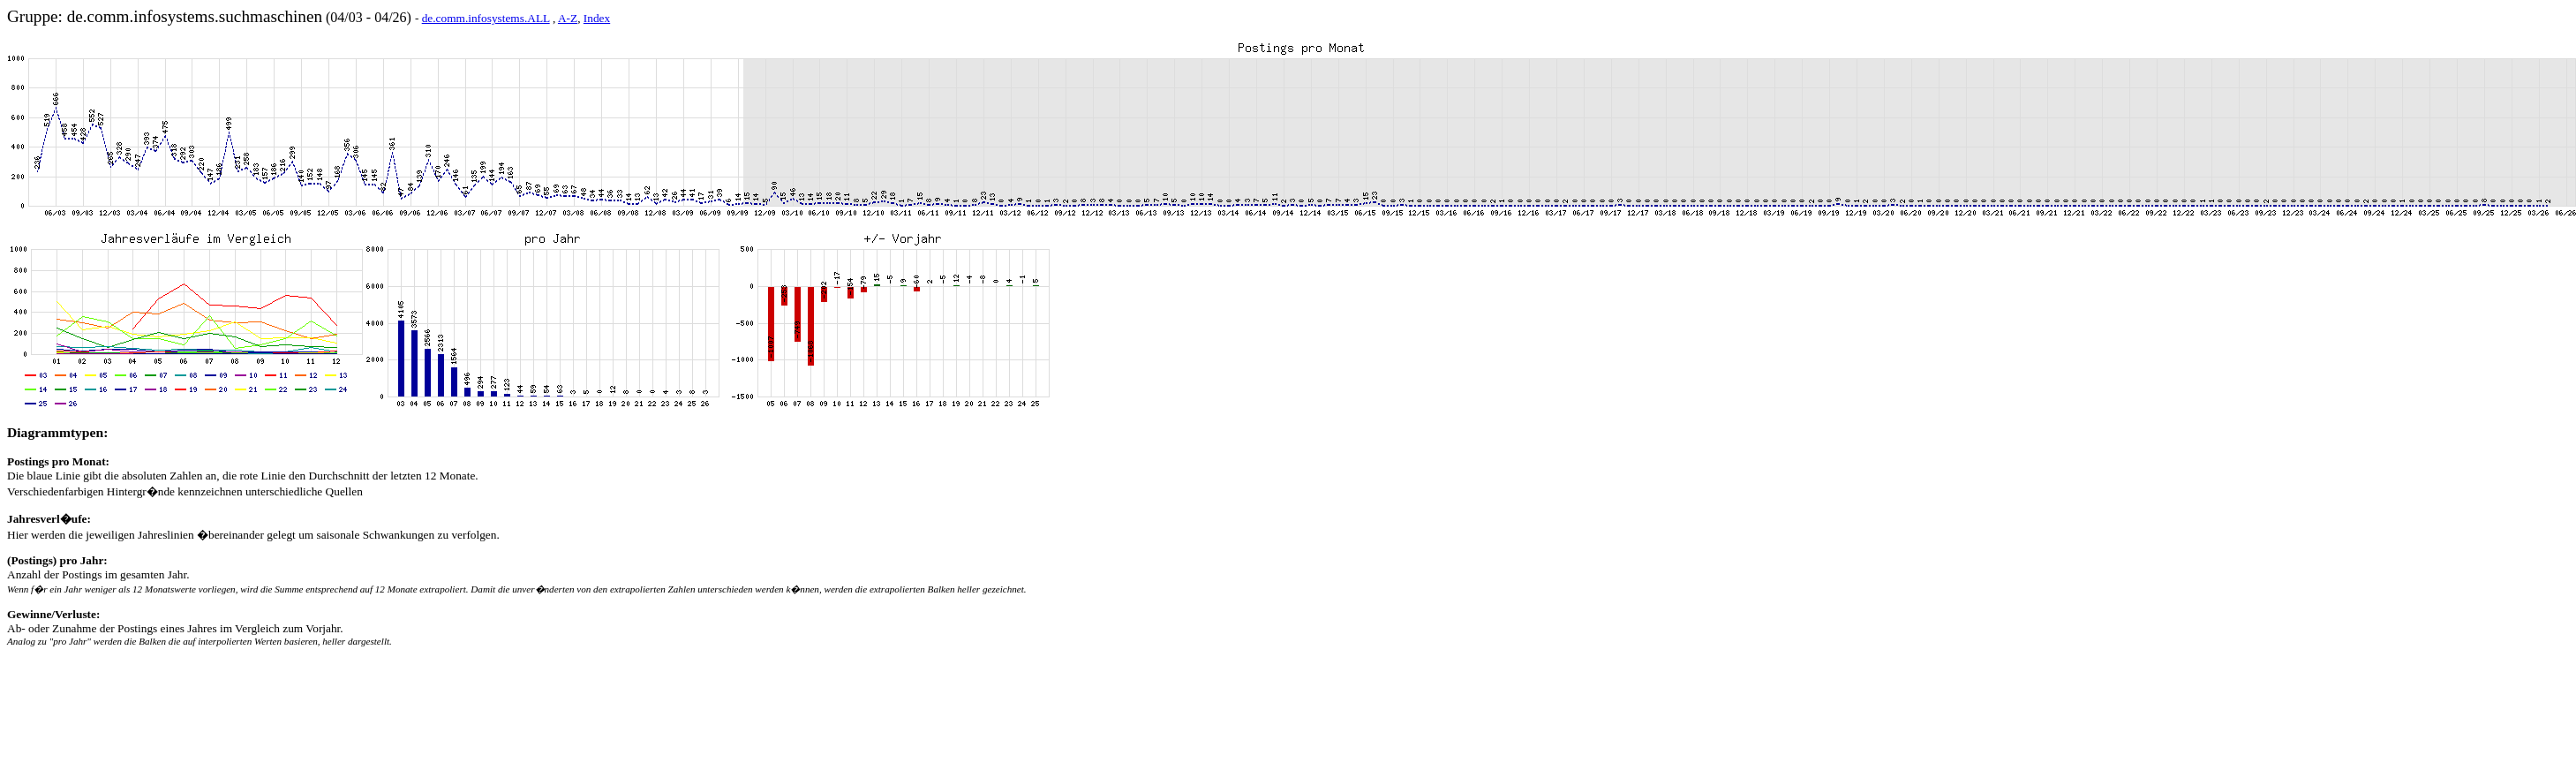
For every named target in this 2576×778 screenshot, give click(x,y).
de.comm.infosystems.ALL (486, 18)
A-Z (567, 18)
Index (597, 18)
